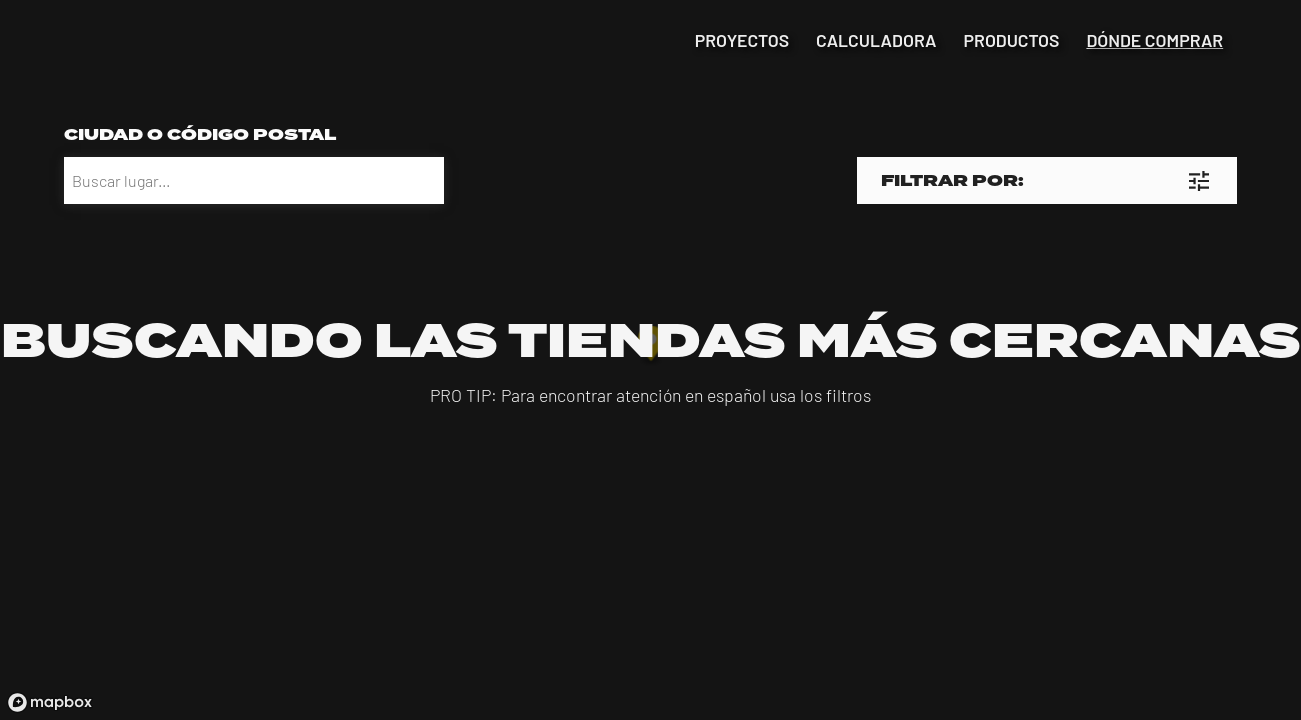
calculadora (876, 40)
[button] (1047, 180)
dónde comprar (1154, 40)
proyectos (742, 40)
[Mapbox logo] (50, 702)
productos (1012, 40)
